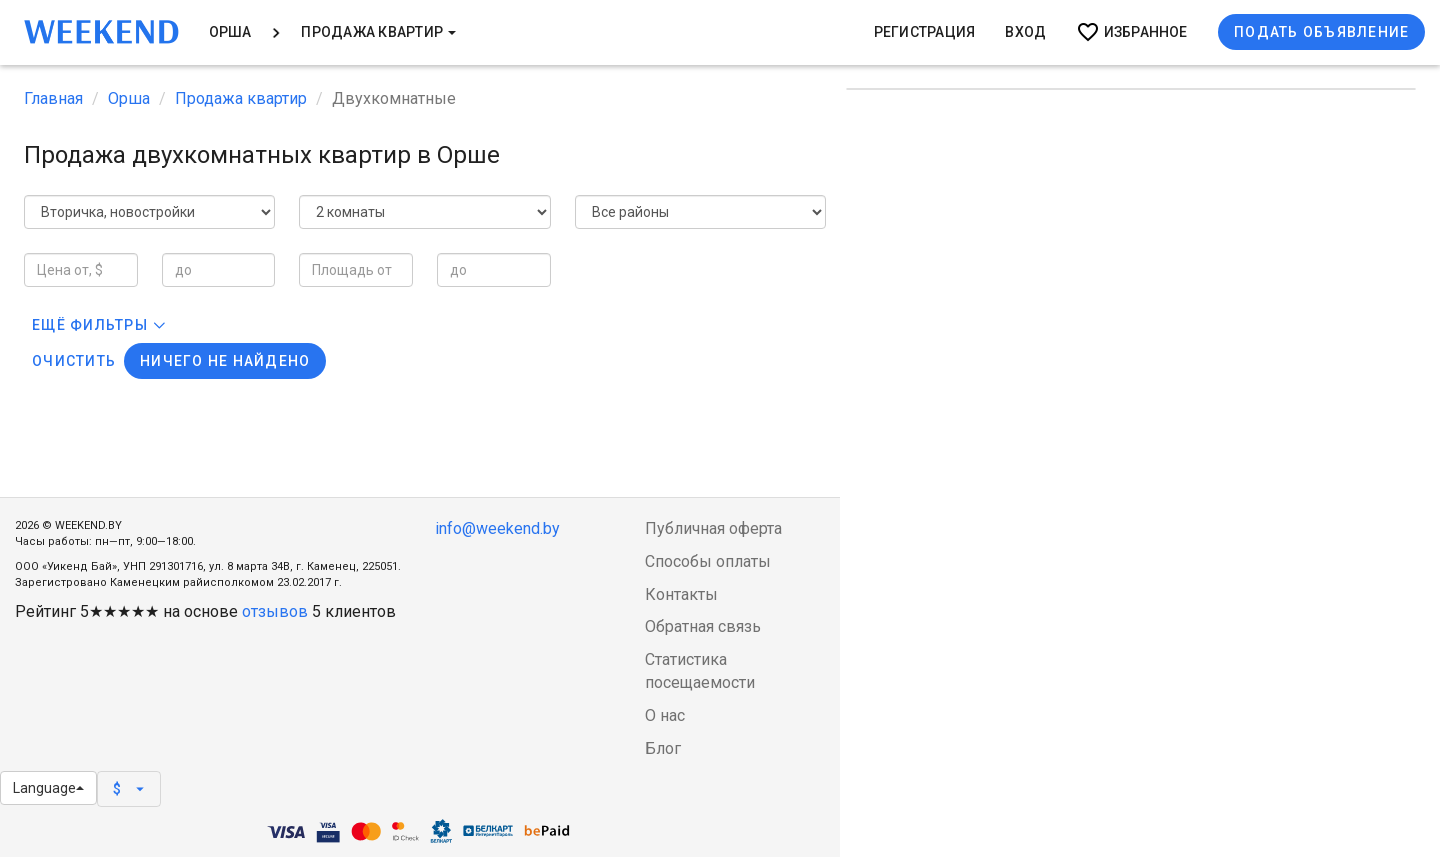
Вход (1025, 32)
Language (48, 788)
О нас (665, 715)
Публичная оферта (713, 528)
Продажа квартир (378, 32)
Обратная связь (703, 626)
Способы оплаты (708, 561)
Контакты (681, 594)
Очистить (74, 361)
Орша (230, 32)
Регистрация (925, 32)
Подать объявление (1321, 32)
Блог (663, 748)
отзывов (275, 611)
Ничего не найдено (225, 361)
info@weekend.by (497, 528)
